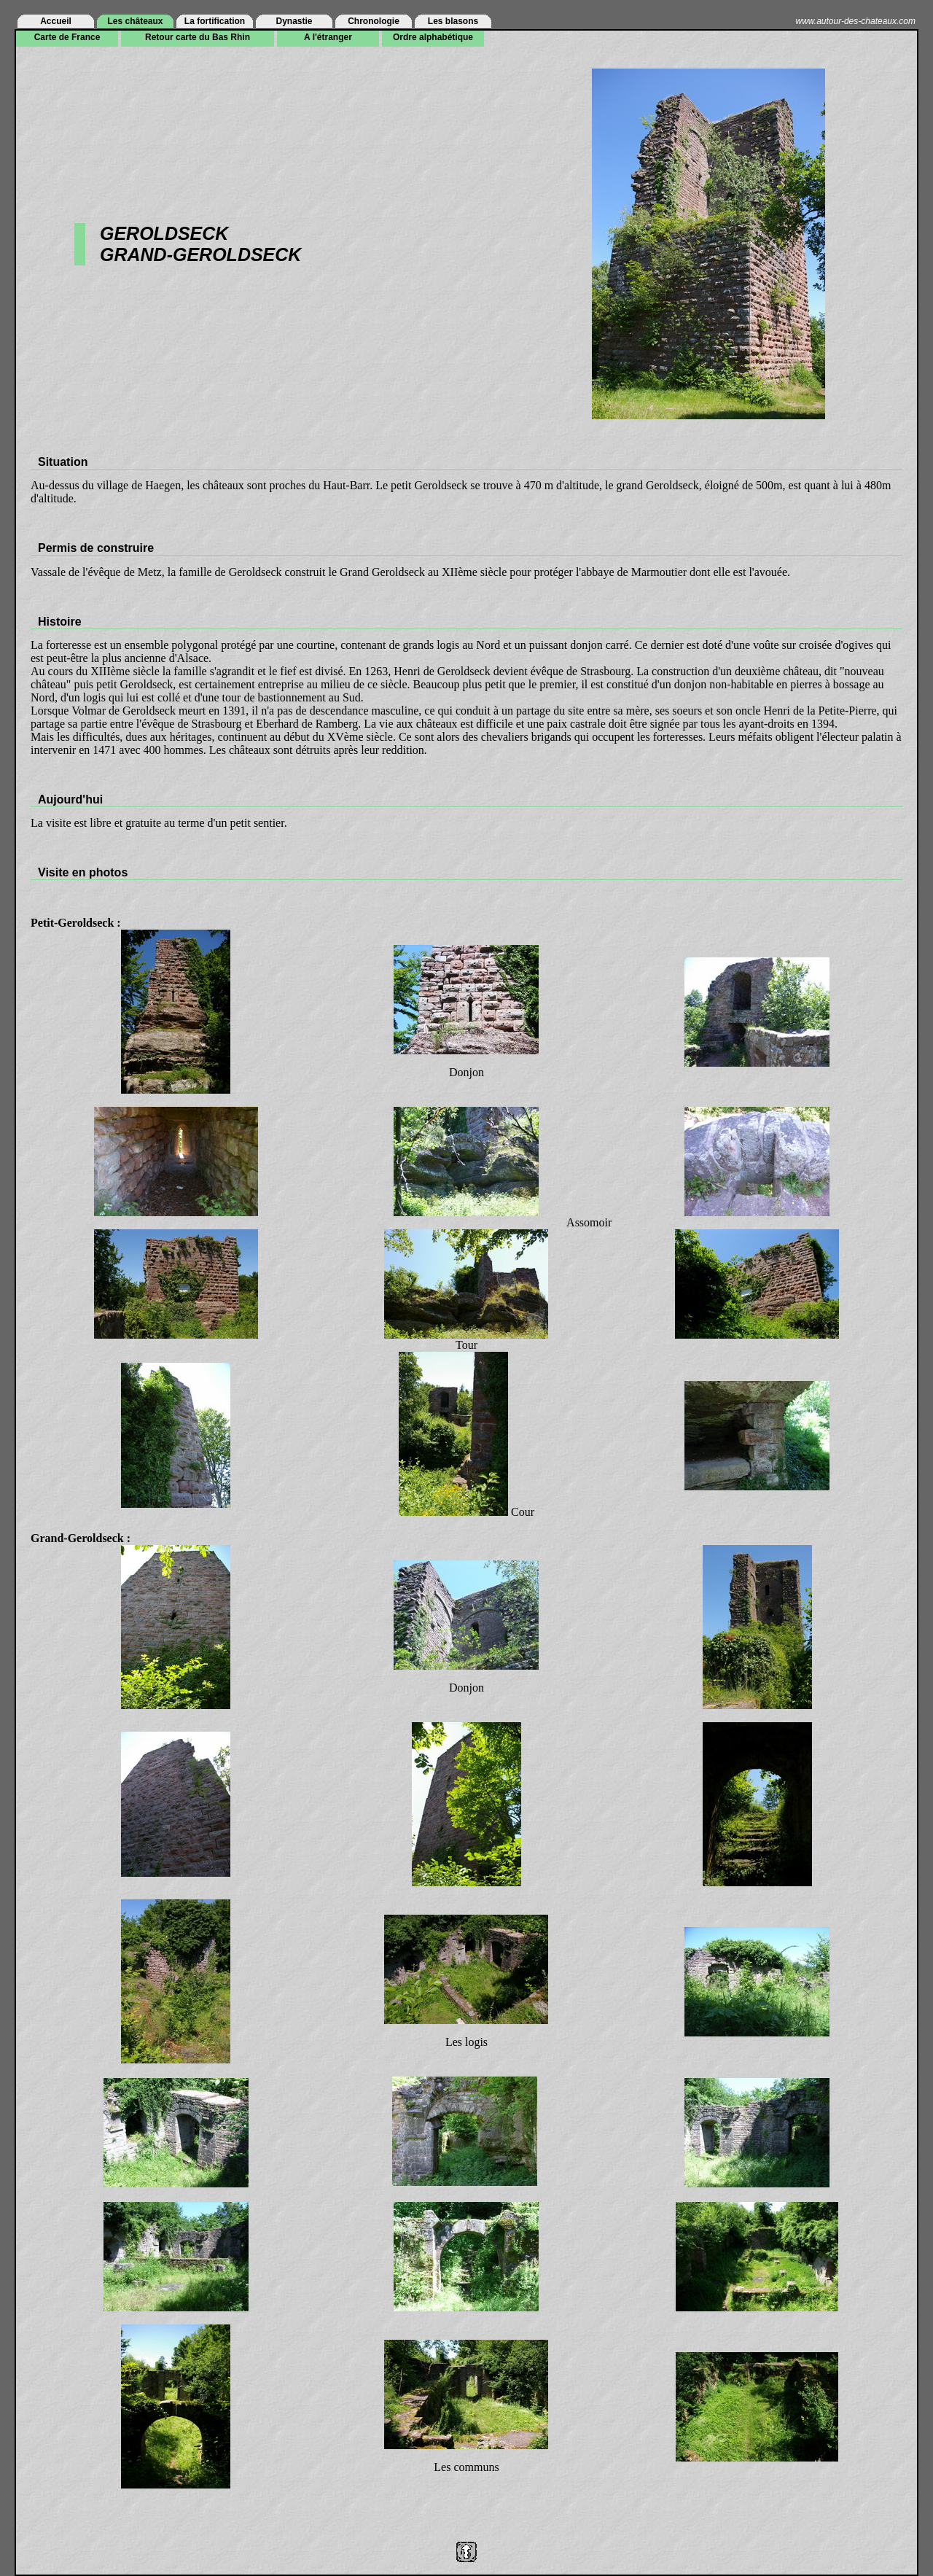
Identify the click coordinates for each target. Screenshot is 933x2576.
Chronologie (373, 21)
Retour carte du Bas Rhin (197, 37)
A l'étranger (328, 37)
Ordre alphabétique (433, 37)
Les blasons (453, 21)
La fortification (214, 21)
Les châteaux (135, 21)
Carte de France (67, 37)
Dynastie (294, 21)
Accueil (55, 21)
